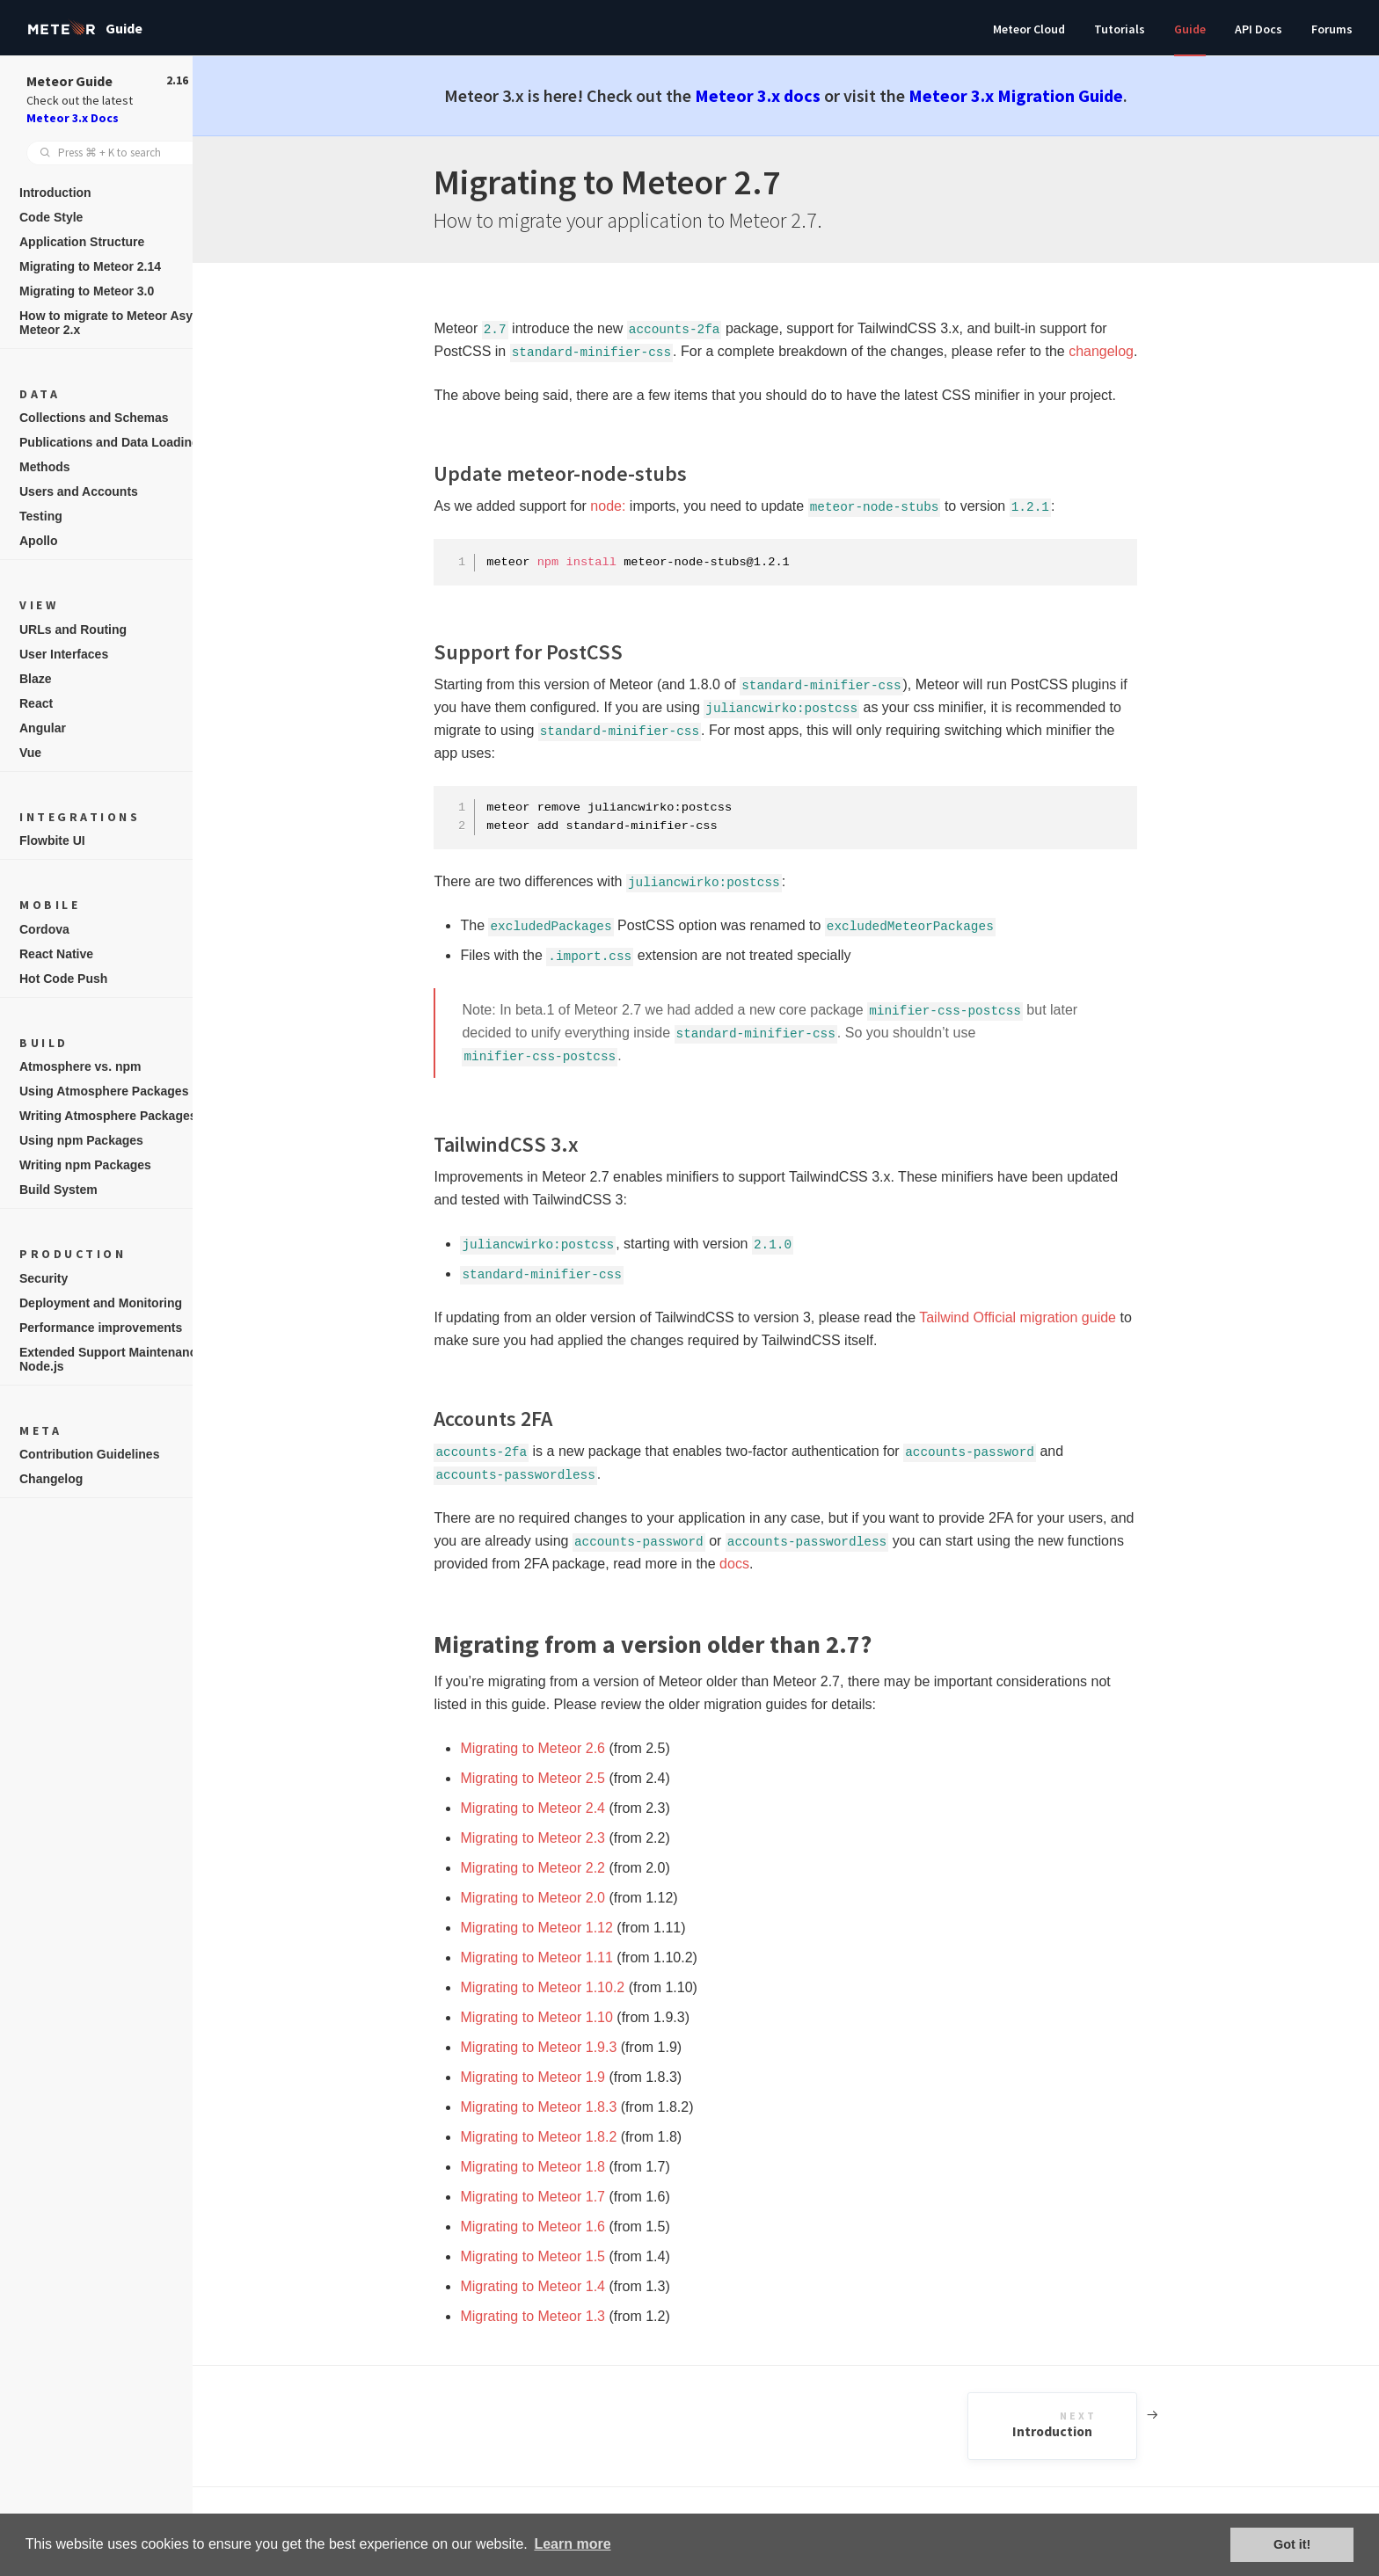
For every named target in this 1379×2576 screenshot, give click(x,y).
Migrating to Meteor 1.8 (551, 2166)
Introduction (1092, 2425)
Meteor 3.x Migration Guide (1034, 95)
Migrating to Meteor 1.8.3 (556, 2106)
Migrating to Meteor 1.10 (554, 2017)
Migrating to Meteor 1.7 (551, 2196)
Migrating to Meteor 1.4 (551, 2286)
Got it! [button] (1291, 2544)
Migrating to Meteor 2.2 (551, 1867)
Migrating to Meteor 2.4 (551, 1808)
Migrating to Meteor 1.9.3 (556, 2047)
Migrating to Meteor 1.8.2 (556, 2136)
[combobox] (114, 153)
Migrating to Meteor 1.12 (554, 1927)
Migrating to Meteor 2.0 (551, 1897)
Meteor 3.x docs (776, 95)
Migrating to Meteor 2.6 (551, 1748)
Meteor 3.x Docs (72, 118)
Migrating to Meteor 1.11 (554, 1957)
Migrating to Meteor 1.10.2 (560, 1987)
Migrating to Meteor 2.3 (551, 1837)
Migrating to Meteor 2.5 (551, 1778)
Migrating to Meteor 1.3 (551, 2316)
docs (753, 1563)
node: (626, 505)
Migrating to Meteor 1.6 (551, 2226)
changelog (1119, 351)
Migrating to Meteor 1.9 (551, 2077)
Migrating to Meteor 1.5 (551, 2256)
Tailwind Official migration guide (1036, 1317)
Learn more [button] (572, 2543)
